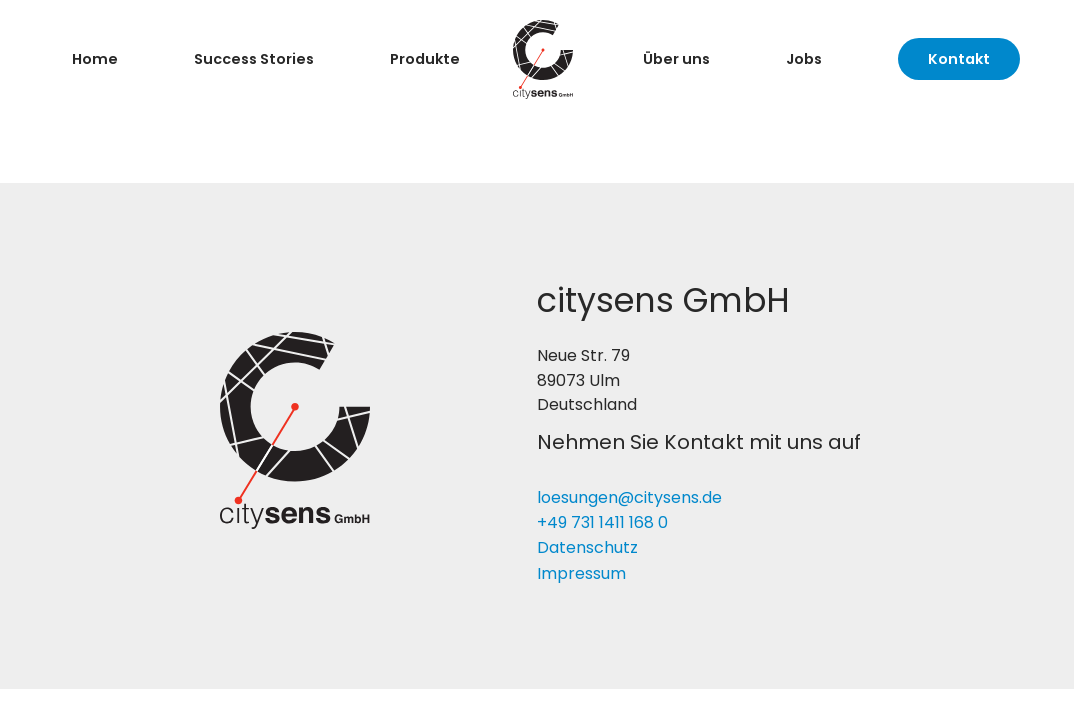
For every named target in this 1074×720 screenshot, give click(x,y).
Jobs (804, 59)
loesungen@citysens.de (629, 497)
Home (95, 59)
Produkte (425, 59)
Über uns (676, 59)
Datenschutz (587, 547)
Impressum (581, 573)
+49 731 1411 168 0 (602, 522)
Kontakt (959, 59)
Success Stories (254, 59)
